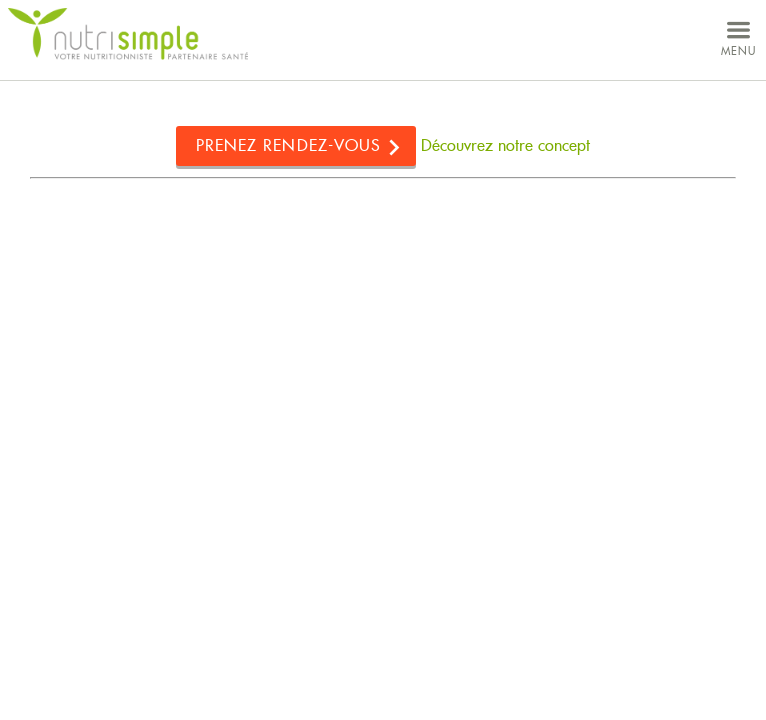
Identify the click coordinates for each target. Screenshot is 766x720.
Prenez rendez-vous (289, 145)
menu (738, 36)
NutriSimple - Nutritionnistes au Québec (128, 34)
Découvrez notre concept (505, 145)
